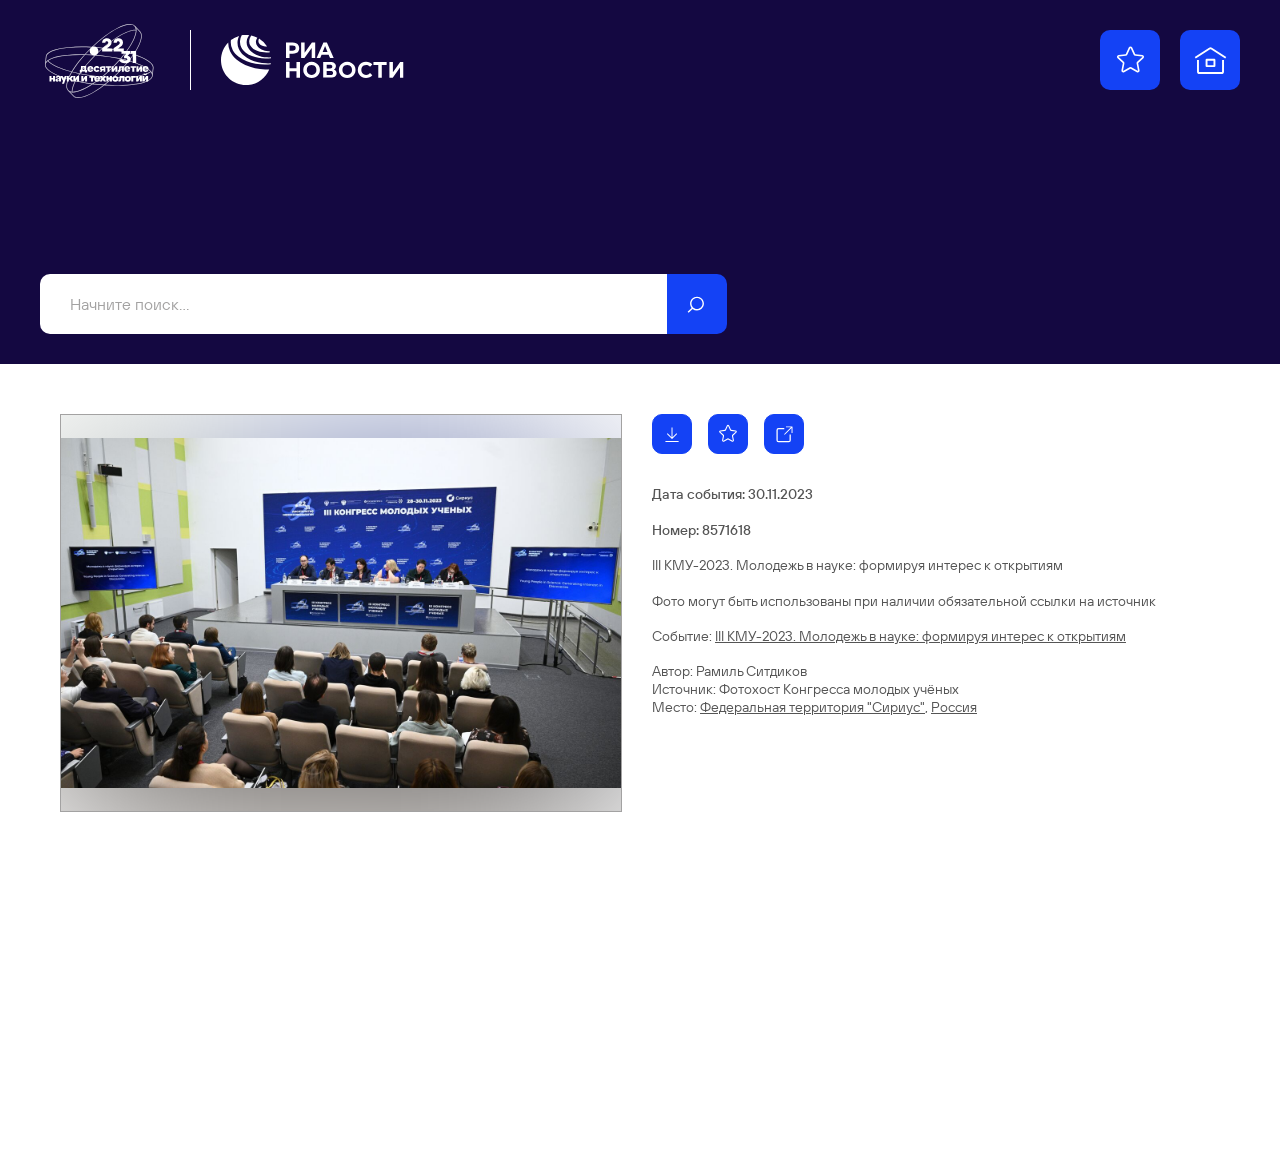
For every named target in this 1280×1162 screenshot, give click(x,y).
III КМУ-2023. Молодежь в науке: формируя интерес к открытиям (920, 636)
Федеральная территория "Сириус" (812, 707)
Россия (954, 707)
